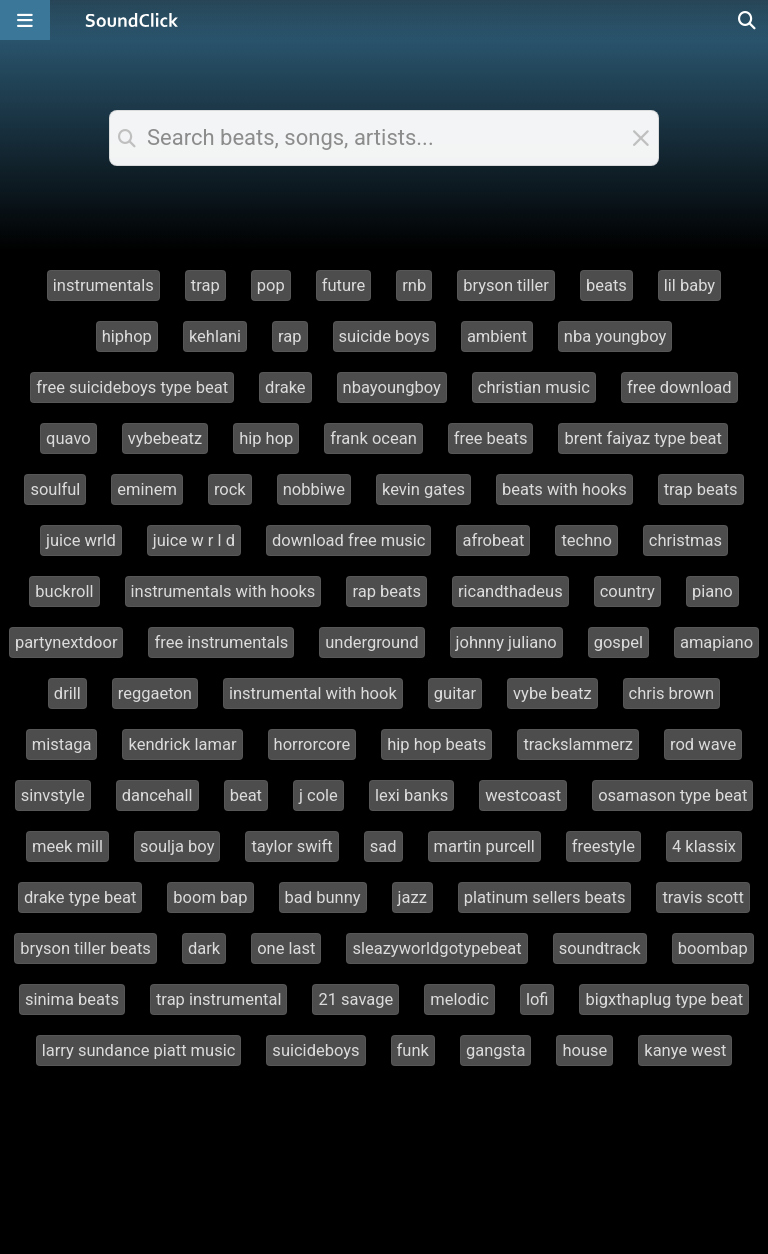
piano (712, 591)
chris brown (672, 693)
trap (205, 285)
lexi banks (411, 795)
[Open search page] (748, 20)
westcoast (523, 795)
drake (285, 387)
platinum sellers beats (545, 897)
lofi (537, 999)
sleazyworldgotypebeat (436, 948)
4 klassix (704, 846)
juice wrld (81, 540)
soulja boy (177, 846)
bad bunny (323, 897)
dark (204, 948)
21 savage (355, 999)
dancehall (157, 795)
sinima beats (72, 999)
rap (290, 336)
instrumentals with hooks (223, 591)
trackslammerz (578, 744)
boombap (713, 948)
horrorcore (312, 744)
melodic (459, 999)
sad (383, 846)
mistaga (62, 744)
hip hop (266, 438)
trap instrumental (218, 999)
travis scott (703, 897)
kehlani (215, 336)
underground (371, 642)
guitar (455, 693)
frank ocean (373, 438)
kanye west (685, 1050)
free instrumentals (221, 642)
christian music (534, 387)
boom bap (210, 897)
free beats (491, 438)
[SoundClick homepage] (132, 20)
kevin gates (423, 489)
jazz (412, 897)
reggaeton (155, 693)
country (627, 591)
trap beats (701, 489)
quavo (68, 438)
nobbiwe (314, 489)
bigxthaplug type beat (664, 999)
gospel (618, 642)
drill (67, 693)
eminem (147, 489)
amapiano (716, 642)
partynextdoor (66, 642)
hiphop (127, 336)
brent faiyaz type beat (642, 438)
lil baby (689, 285)
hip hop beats (436, 744)
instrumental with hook (313, 693)
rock (230, 489)
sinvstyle (53, 795)
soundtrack (600, 948)
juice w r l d (194, 540)
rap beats (386, 591)
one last (286, 948)
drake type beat (80, 897)
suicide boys (384, 336)
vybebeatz (165, 438)
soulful (55, 489)
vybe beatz (552, 693)
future (344, 285)
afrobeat (493, 540)
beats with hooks (564, 489)
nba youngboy (615, 336)
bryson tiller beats (85, 948)
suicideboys (315, 1050)
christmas (685, 540)
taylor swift (291, 846)
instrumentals (103, 285)
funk (413, 1050)
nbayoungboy (392, 387)
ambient (497, 336)
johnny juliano (506, 642)
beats (606, 285)
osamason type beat (672, 795)
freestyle (603, 846)
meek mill (67, 846)
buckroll (64, 591)
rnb (414, 285)
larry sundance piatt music (139, 1050)
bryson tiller (506, 285)
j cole (318, 795)
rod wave (703, 744)
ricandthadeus (510, 591)
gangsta (496, 1050)
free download (679, 387)
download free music (349, 540)
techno (586, 540)
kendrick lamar (182, 744)
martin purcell (484, 846)
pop (271, 285)
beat (246, 795)
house (584, 1050)
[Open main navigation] (25, 20)
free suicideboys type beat (132, 387)
